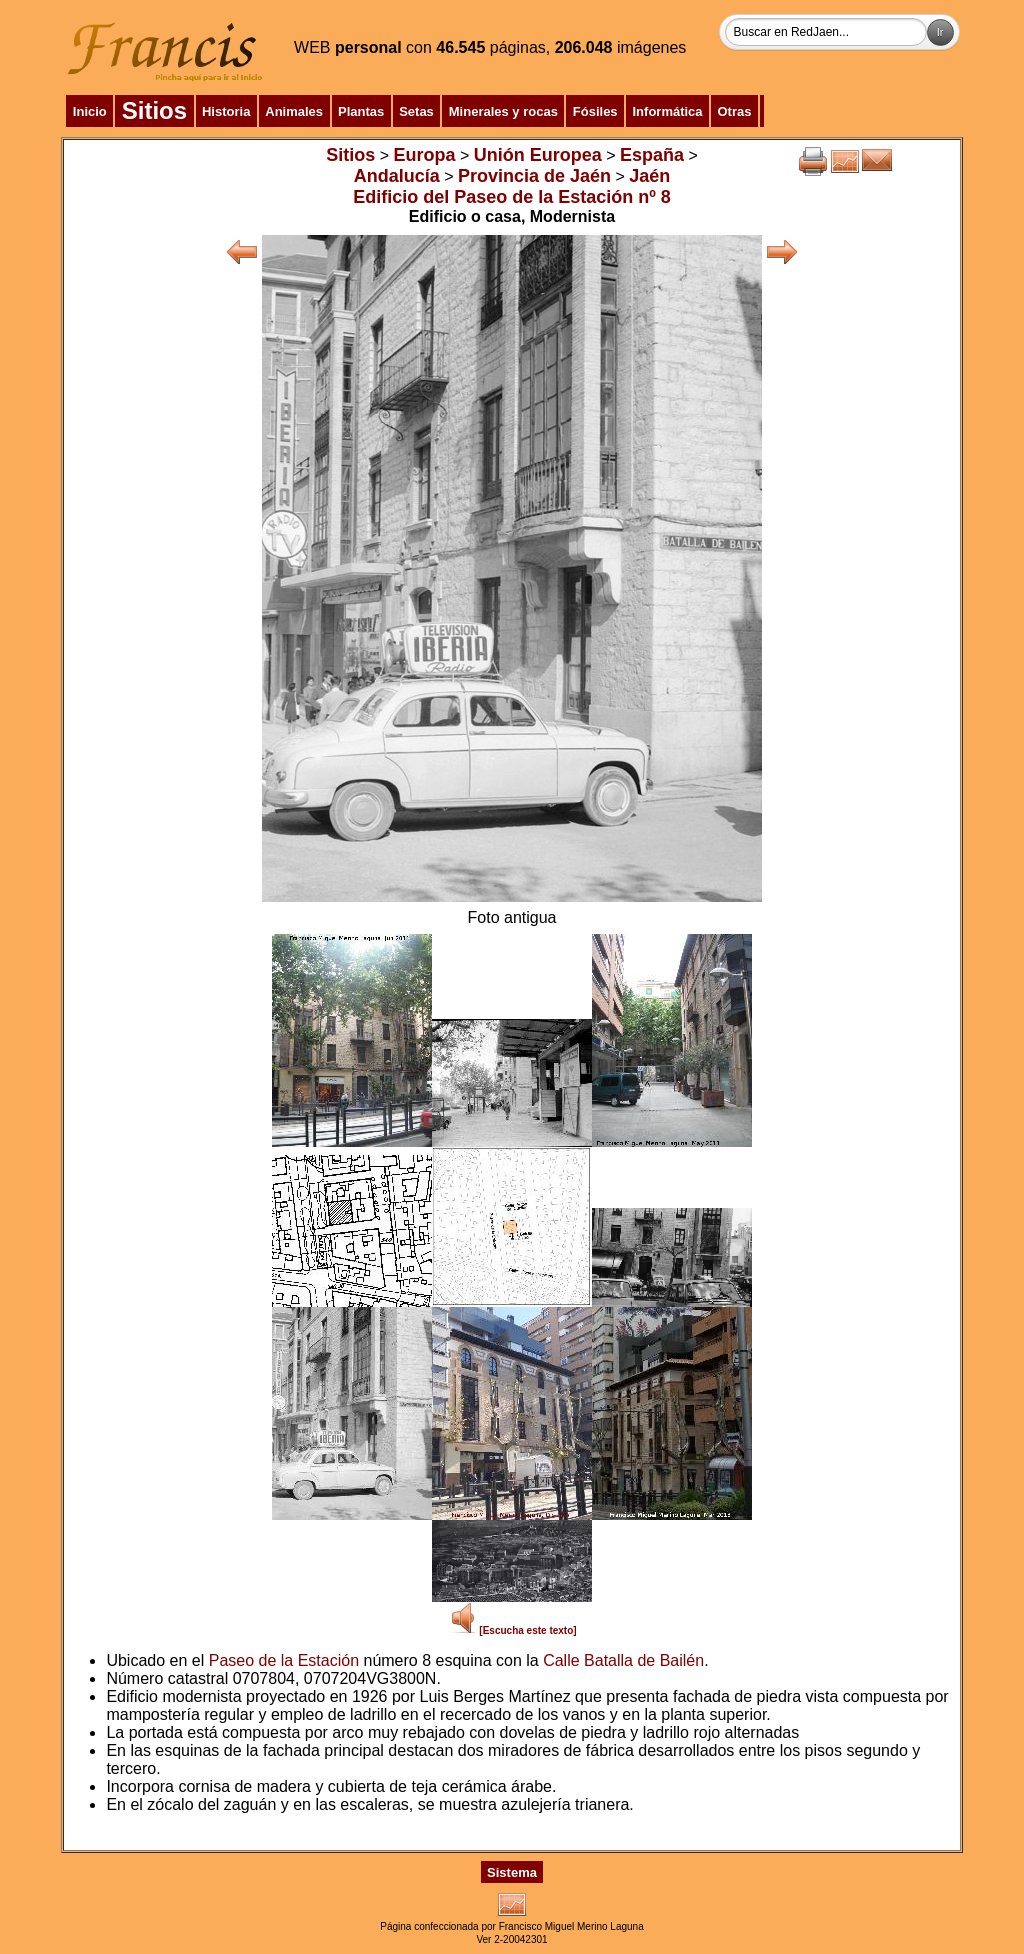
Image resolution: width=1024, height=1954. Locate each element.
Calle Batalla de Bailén (623, 1660)
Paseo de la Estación (284, 1660)
